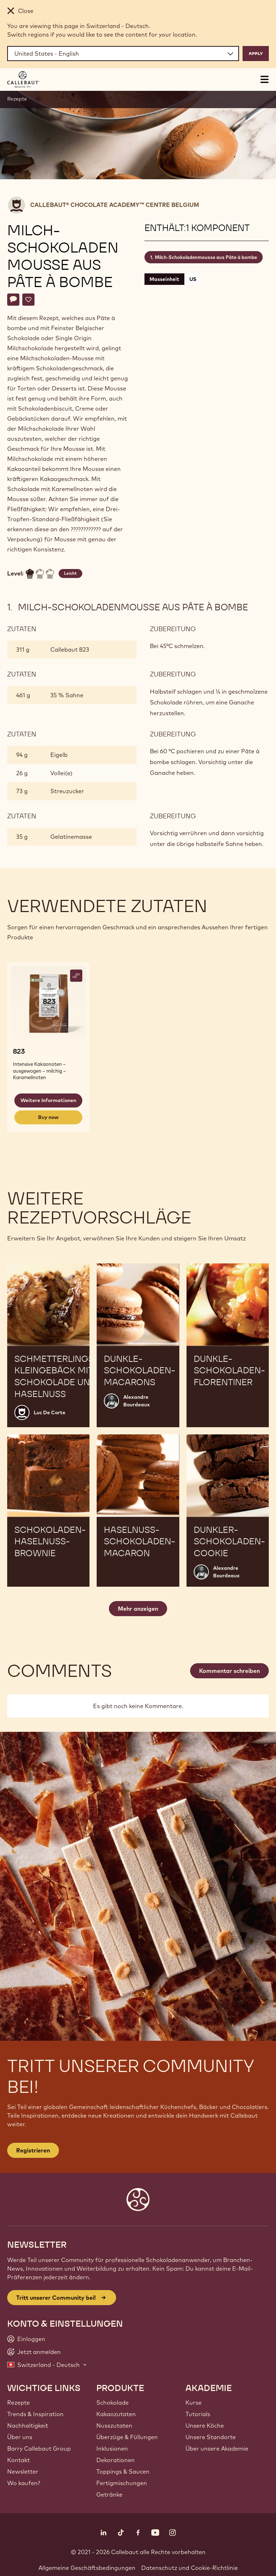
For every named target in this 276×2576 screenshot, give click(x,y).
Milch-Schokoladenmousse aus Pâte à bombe (206, 257)
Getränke (109, 2494)
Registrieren (33, 2150)
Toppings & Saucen (123, 2471)
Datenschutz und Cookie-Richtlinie (189, 2567)
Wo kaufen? (23, 2483)
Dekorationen (115, 2460)
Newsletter (22, 2471)
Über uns (19, 2437)
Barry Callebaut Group (39, 2448)
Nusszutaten (114, 2425)
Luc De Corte (49, 1412)
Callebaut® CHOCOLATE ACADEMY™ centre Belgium (114, 204)
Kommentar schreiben (229, 1670)
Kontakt (18, 2460)
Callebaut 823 (69, 649)
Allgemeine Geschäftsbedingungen (86, 2567)
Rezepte (17, 99)
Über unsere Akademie (216, 2448)
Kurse (193, 2402)
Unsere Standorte (210, 2437)
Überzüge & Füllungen (127, 2437)
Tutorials (197, 2414)
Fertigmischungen (121, 2483)
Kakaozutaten (116, 2414)
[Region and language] (123, 53)
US (192, 279)
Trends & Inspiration (35, 2414)
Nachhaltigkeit (27, 2425)
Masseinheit (164, 279)
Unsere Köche (204, 2425)
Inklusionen (112, 2448)
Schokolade (112, 2402)
